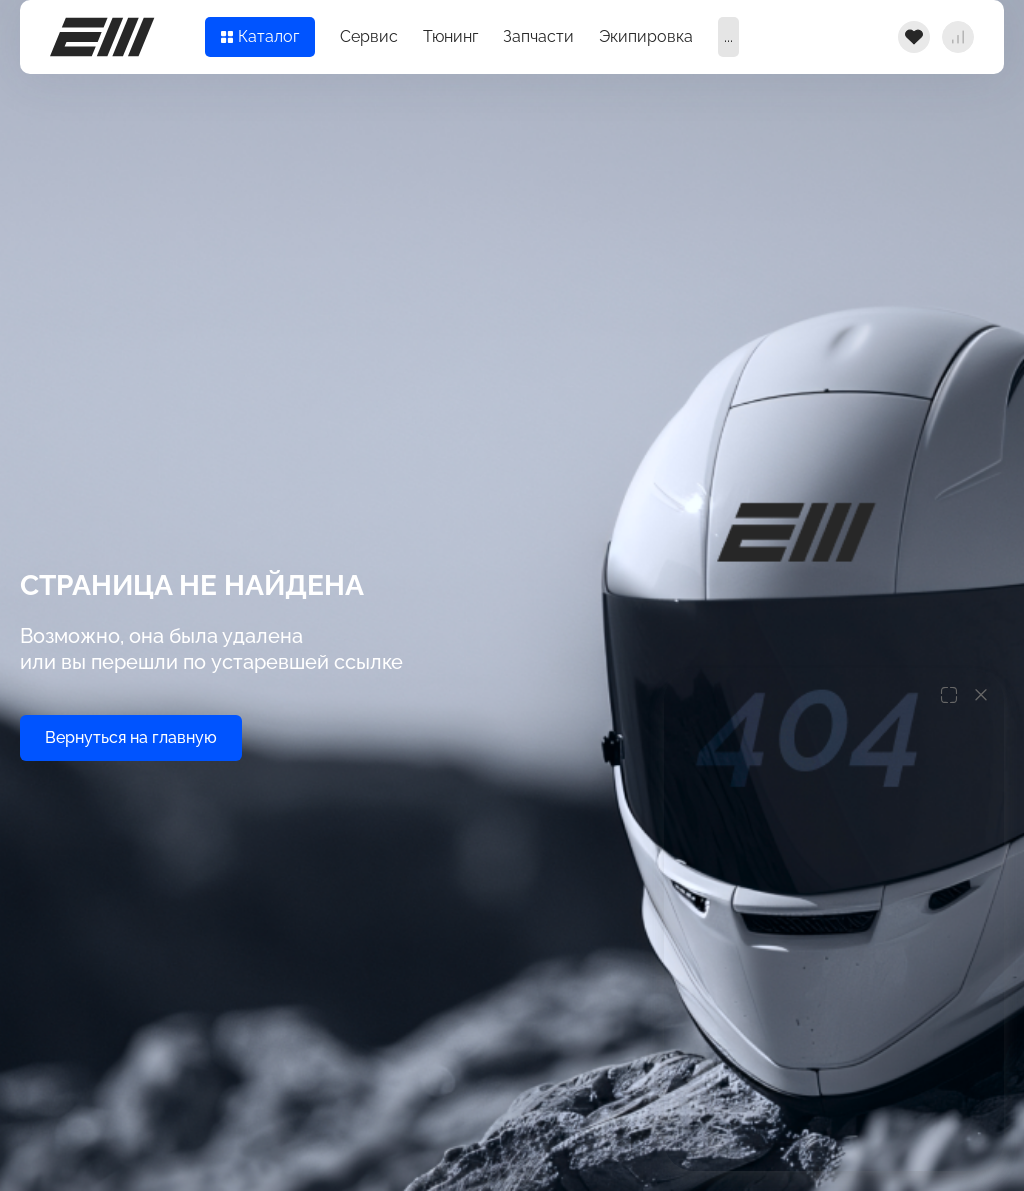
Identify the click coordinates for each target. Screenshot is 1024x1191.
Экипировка (646, 36)
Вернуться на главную (131, 737)
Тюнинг (450, 36)
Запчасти (538, 36)
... (728, 36)
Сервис (369, 36)
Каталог (260, 36)
